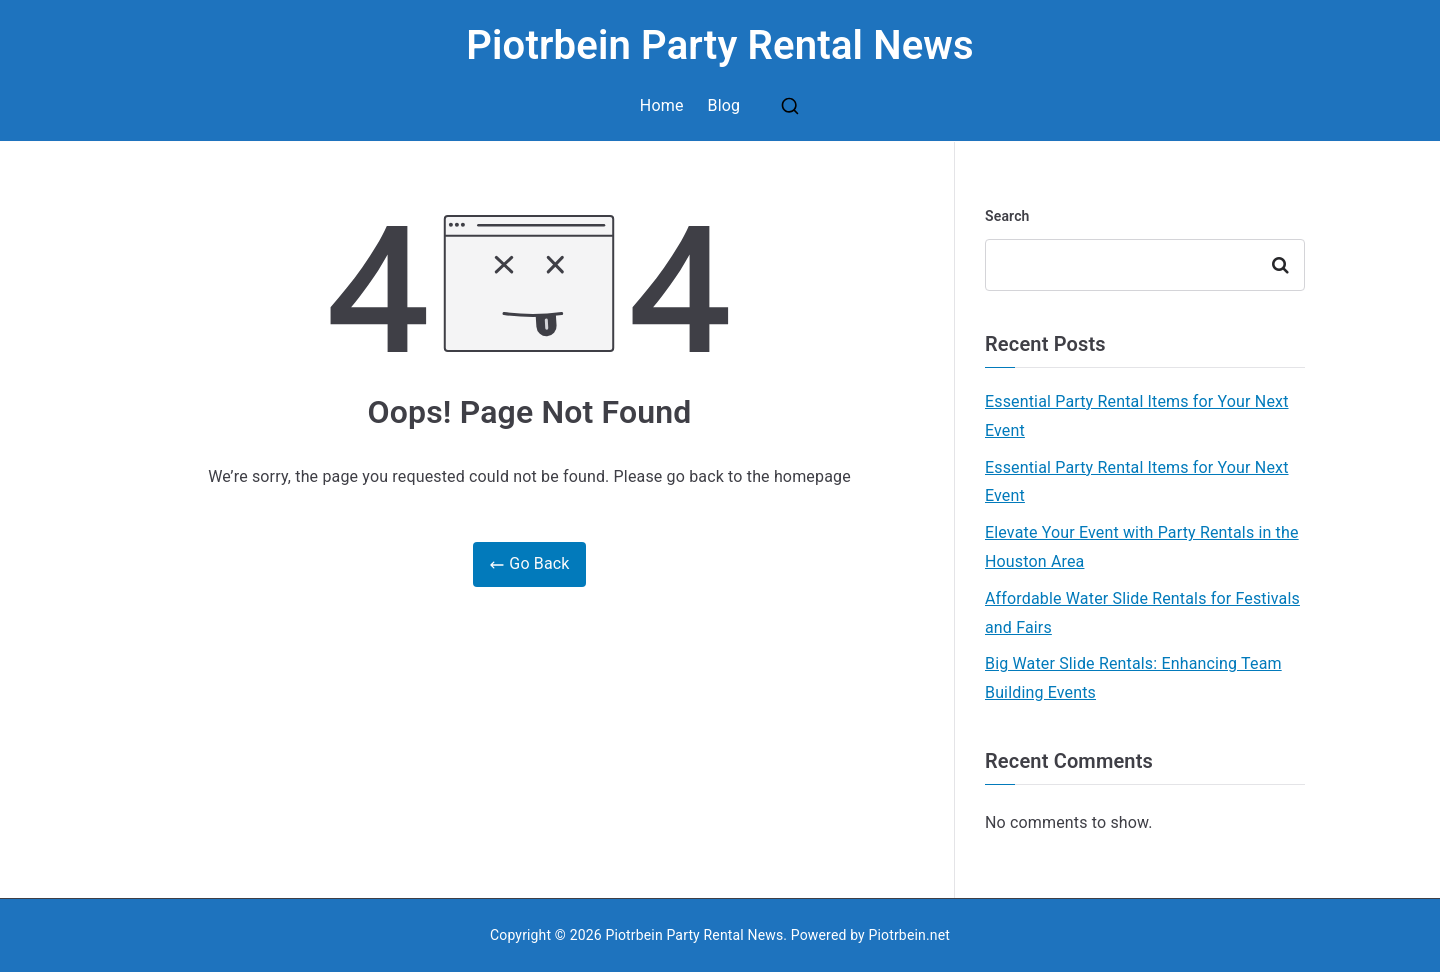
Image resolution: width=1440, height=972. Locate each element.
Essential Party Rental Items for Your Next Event (1137, 416)
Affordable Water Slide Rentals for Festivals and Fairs (1142, 613)
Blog (724, 105)
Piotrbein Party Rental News (720, 45)
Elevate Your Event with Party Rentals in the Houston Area (1142, 547)
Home (662, 105)
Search (1007, 216)
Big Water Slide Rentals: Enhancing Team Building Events (1133, 678)
